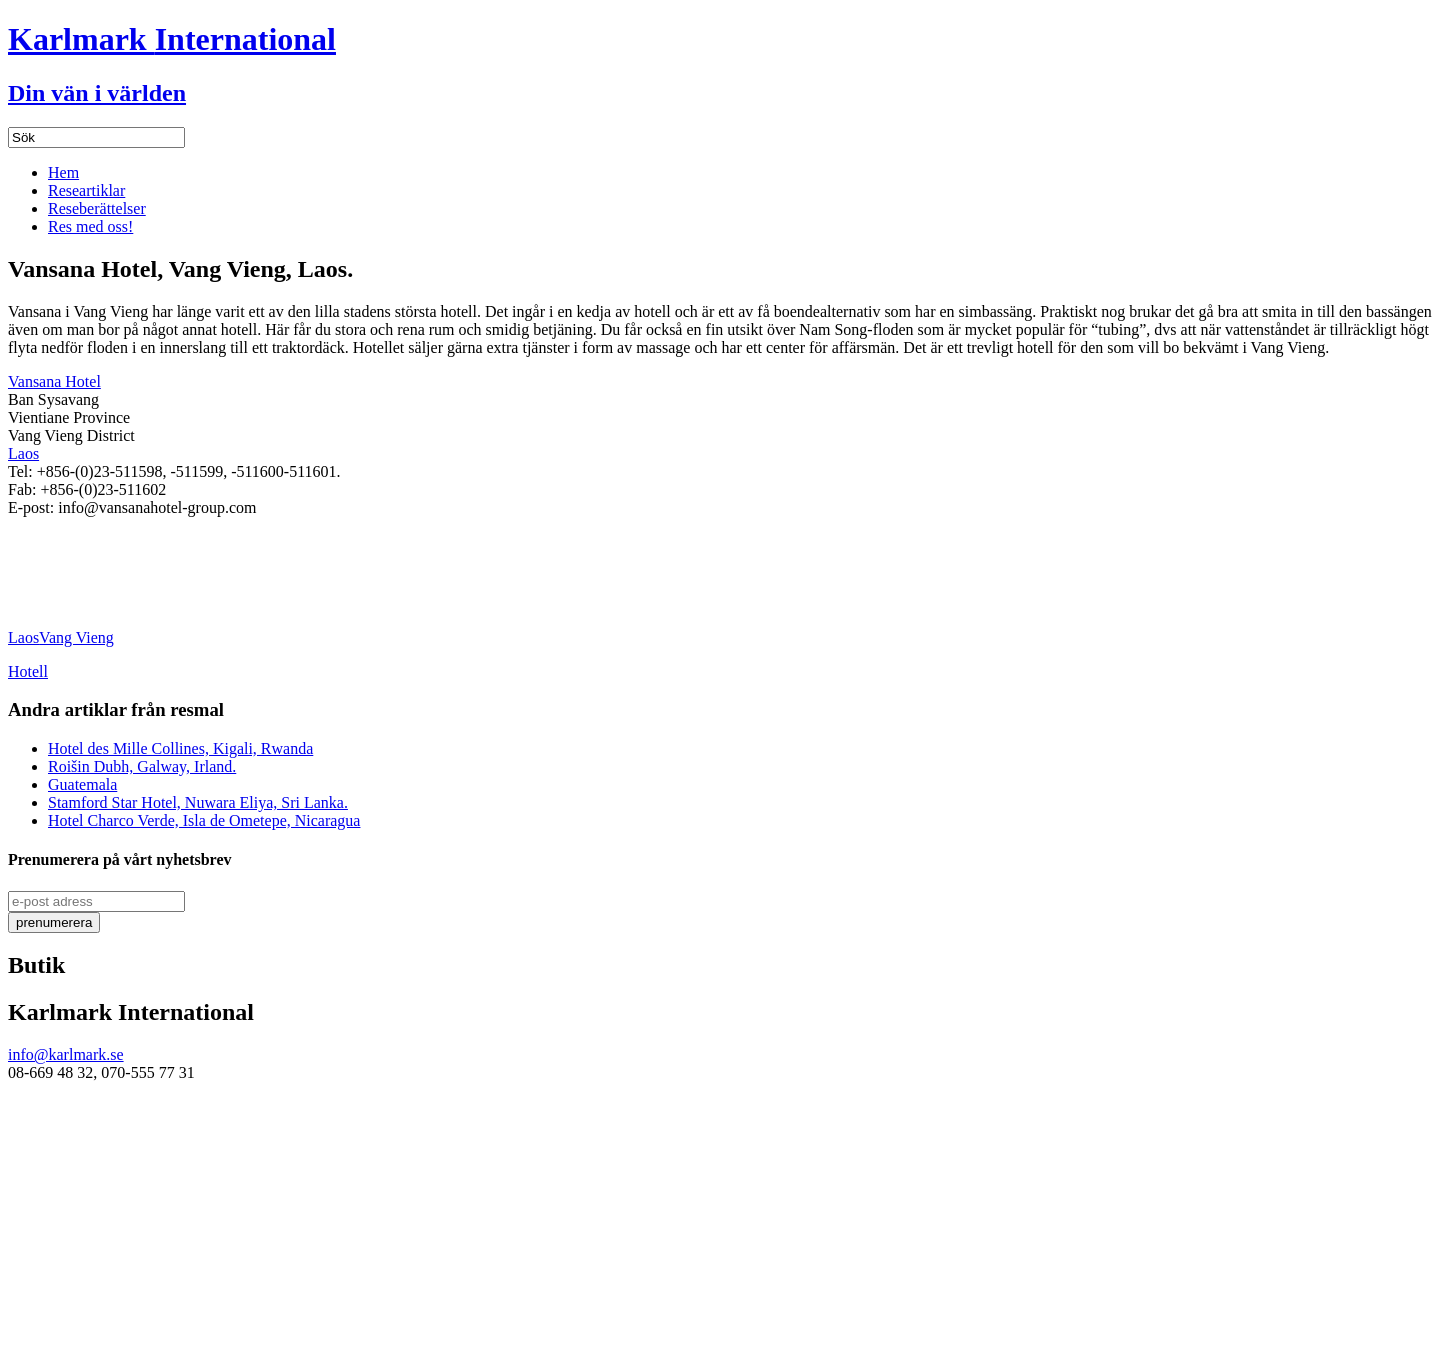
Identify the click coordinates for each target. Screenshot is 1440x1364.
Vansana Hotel (54, 381)
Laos (23, 453)
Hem (63, 172)
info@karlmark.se (66, 1054)
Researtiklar (86, 190)
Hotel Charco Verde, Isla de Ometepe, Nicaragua (204, 820)
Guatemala (82, 784)
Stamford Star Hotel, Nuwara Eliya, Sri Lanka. (198, 802)
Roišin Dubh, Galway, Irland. (142, 766)
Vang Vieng (76, 637)
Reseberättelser (97, 208)
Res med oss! (90, 226)
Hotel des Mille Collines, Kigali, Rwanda (180, 748)
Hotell (28, 671)
